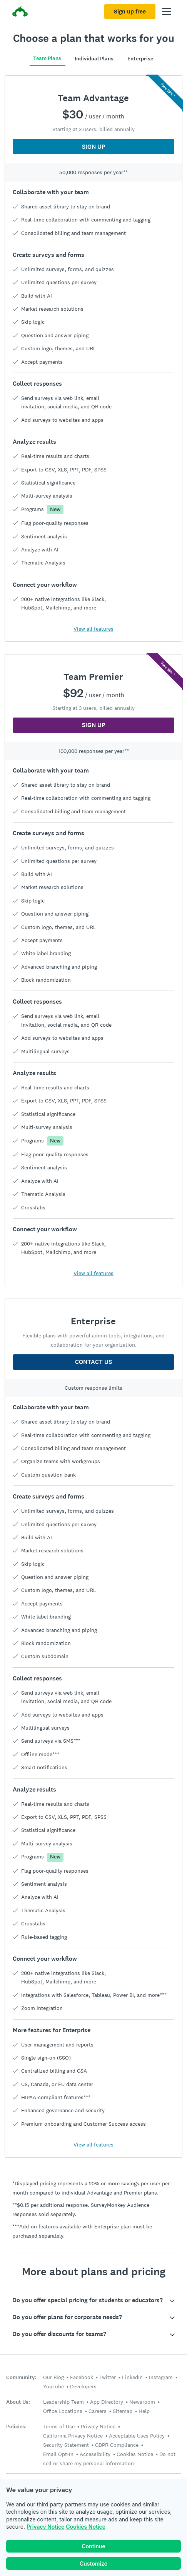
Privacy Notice (45, 2526)
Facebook (81, 2377)
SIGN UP (93, 147)
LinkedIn (132, 2377)
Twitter (107, 2377)
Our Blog (53, 2377)
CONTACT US (93, 1362)
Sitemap (122, 2411)
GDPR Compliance (117, 2444)
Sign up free (130, 11)
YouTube (53, 2386)
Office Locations (62, 2411)
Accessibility (95, 2454)
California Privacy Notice (73, 2435)
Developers (83, 2386)
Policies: (16, 2426)
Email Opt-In (58, 2454)
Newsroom (142, 2401)
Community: (21, 2377)
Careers (97, 2411)
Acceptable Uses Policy (137, 2435)
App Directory (106, 2401)
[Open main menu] (167, 11)
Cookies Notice (85, 2526)
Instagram (161, 2377)
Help (144, 2411)
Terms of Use (59, 2426)
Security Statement (66, 2444)
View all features (93, 628)
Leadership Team (63, 2401)
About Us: (18, 2402)
